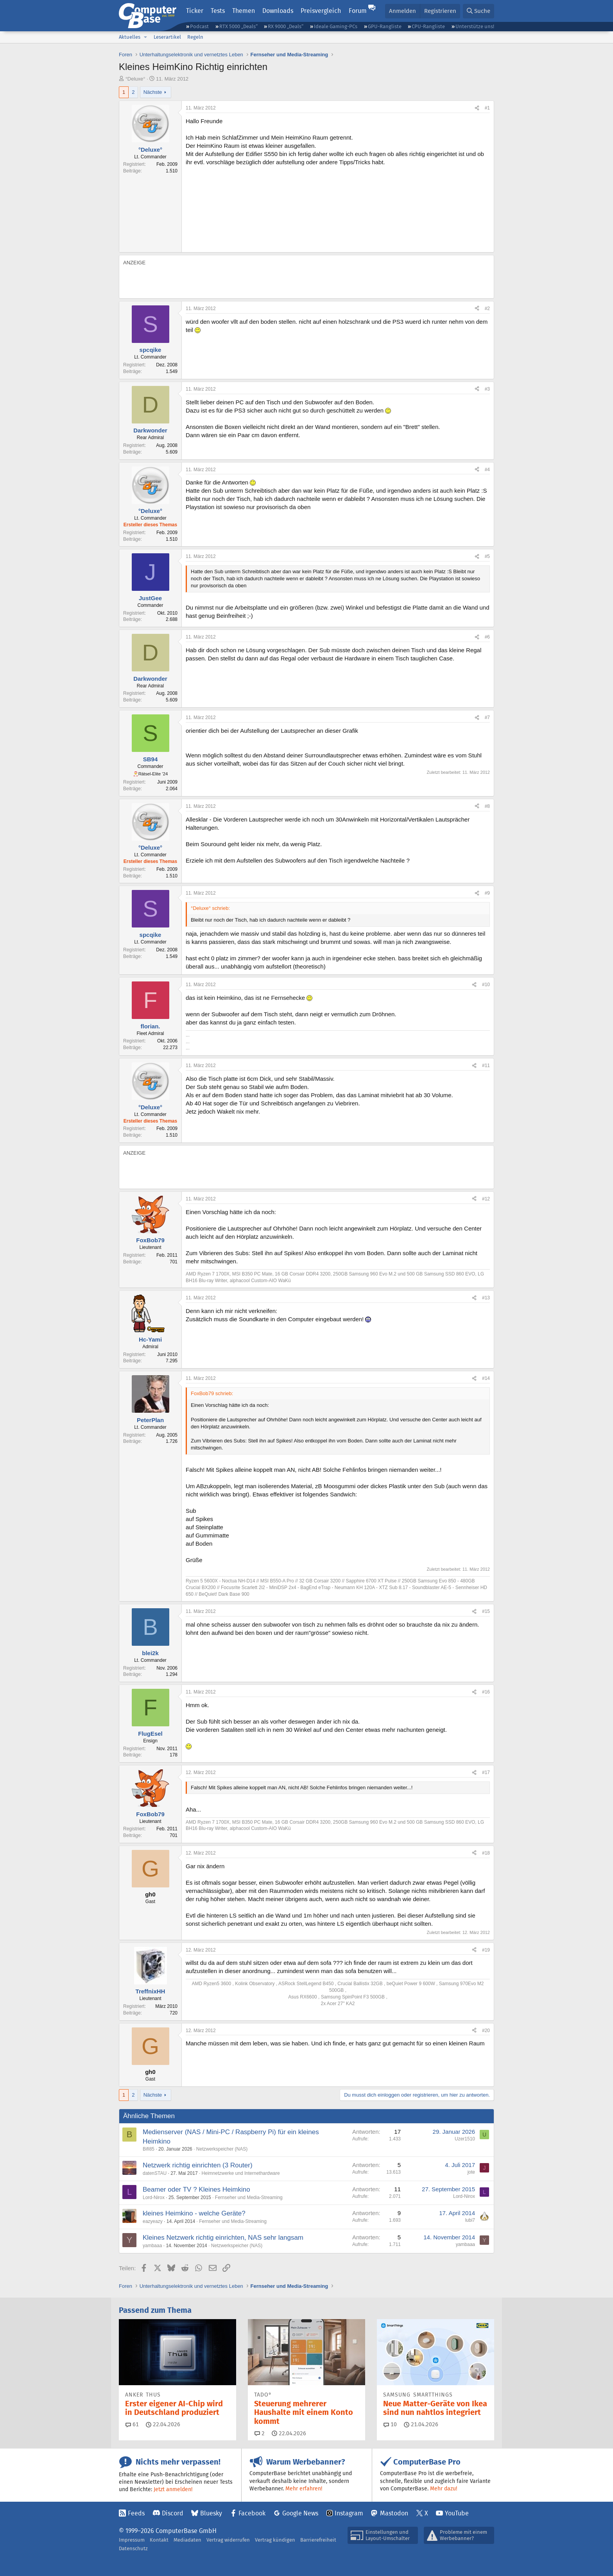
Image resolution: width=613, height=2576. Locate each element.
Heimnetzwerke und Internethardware (241, 2173)
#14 (486, 1378)
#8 (487, 806)
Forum (358, 10)
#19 (486, 1950)
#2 (487, 308)
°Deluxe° (135, 79)
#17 (486, 1772)
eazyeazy (153, 2221)
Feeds (136, 2513)
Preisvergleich (321, 10)
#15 (486, 1611)
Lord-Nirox (154, 2197)
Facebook (251, 2513)
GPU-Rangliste (384, 26)
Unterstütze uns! (474, 26)
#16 (486, 1692)
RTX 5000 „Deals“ (238, 26)
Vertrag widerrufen (228, 2540)
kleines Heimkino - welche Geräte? (194, 2213)
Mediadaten (187, 2540)
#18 (486, 1853)
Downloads (277, 10)
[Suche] (478, 11)
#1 (487, 108)
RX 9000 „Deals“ (285, 26)
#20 (486, 2030)
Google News (300, 2513)
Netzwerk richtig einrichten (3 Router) (198, 2165)
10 (390, 2424)
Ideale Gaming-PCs (335, 26)
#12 (486, 1199)
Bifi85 (148, 2149)
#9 (487, 893)
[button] (145, 37)
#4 (487, 469)
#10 (486, 984)
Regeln (195, 37)
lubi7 (470, 2220)
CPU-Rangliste (428, 26)
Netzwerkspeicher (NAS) (221, 2149)
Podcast (199, 26)
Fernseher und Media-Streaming (249, 2197)
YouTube (457, 2513)
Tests (218, 10)
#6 (487, 637)
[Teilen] (477, 108)
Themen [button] (243, 10)
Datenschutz (133, 2548)
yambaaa (152, 2245)
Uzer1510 (465, 2139)
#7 (487, 717)
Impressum (132, 2540)
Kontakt (159, 2540)
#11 (486, 1065)
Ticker (194, 10)
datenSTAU (155, 2173)
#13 (486, 1298)
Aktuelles (129, 37)
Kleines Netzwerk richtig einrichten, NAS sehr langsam (223, 2237)
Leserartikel (167, 37)
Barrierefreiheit (318, 2540)
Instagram (349, 2513)
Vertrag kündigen (275, 2540)
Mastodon (394, 2513)
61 (132, 2424)
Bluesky (211, 2513)
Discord (172, 2513)
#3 (487, 389)
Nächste (152, 92)
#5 (487, 556)
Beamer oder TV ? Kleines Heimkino (196, 2189)
